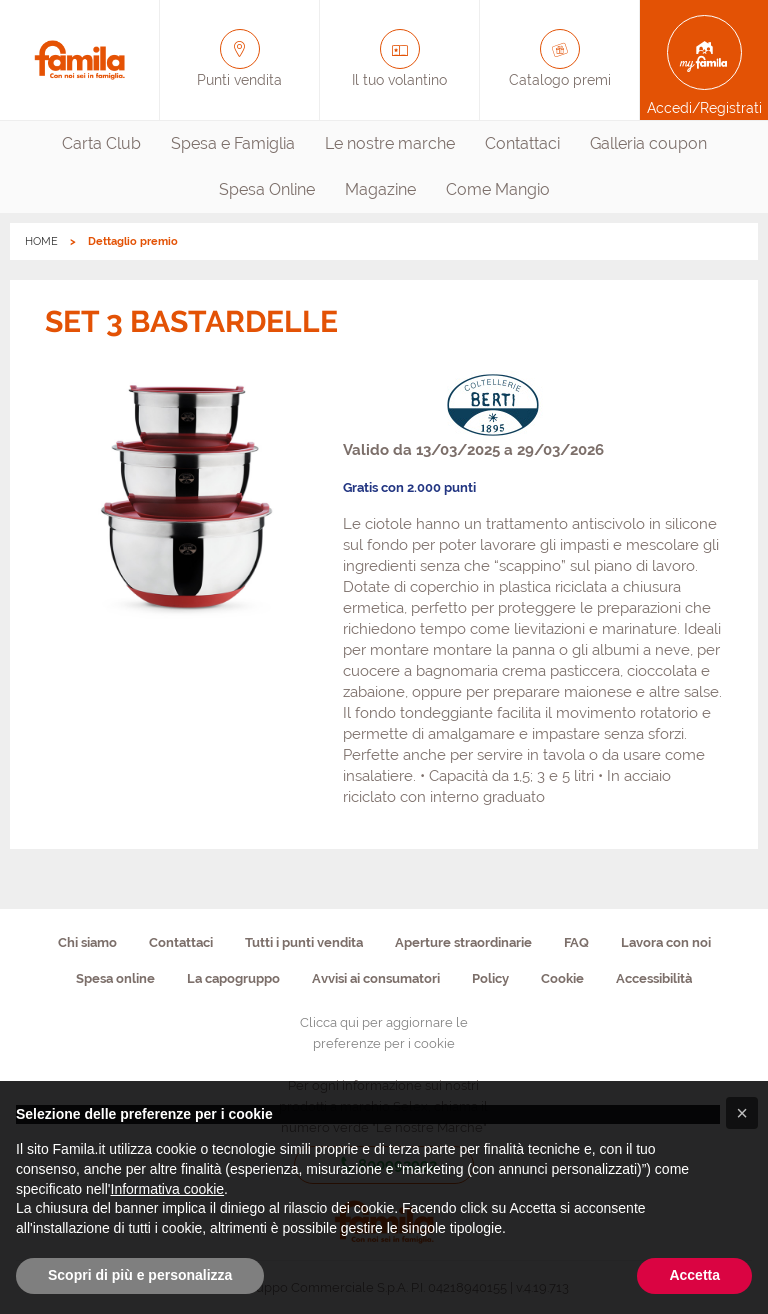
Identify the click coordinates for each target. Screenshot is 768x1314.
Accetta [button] (694, 1275)
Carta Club (101, 143)
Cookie (562, 978)
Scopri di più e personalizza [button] (140, 1275)
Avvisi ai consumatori (376, 978)
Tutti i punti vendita (304, 942)
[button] (742, 1113)
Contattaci (522, 143)
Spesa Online (267, 189)
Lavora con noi (666, 942)
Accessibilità (654, 978)
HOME (41, 241)
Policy (490, 978)
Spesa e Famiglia (233, 143)
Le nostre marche (390, 143)
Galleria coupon (648, 143)
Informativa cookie (168, 1189)
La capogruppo (233, 978)
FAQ (576, 942)
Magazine (380, 189)
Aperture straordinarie (463, 942)
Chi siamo (87, 942)
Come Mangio (498, 189)
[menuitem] (101, 144)
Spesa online (115, 978)
